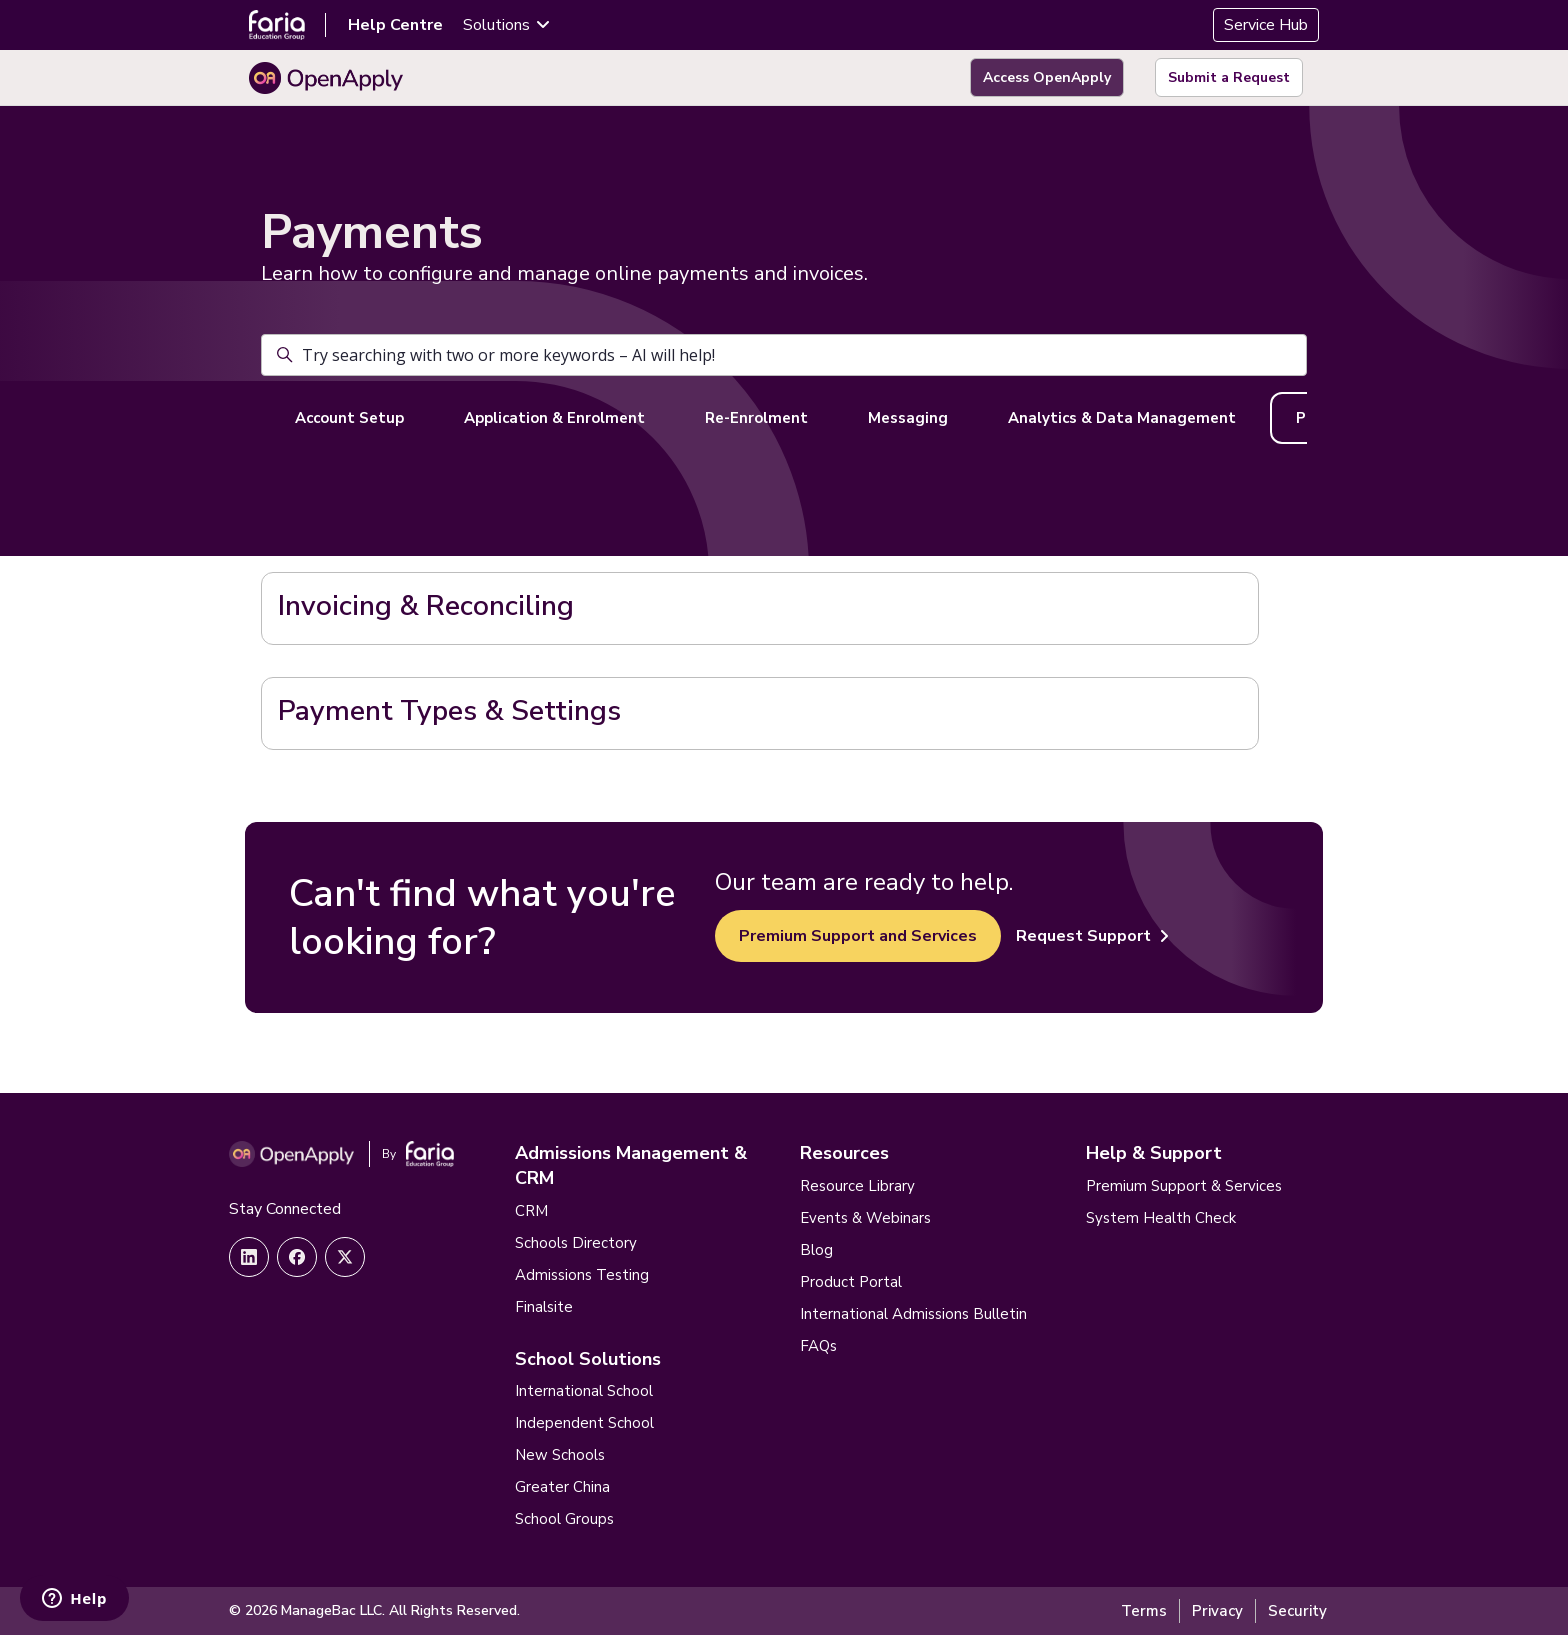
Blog (816, 1250)
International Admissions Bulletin (913, 1314)
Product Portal (851, 1282)
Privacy (1217, 1611)
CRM (531, 1211)
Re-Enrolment (756, 418)
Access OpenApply (1047, 77)
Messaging (908, 418)
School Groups (564, 1519)
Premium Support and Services (858, 936)
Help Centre (395, 25)
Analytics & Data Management (1122, 418)
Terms (1144, 1611)
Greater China (562, 1487)
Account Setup (349, 418)
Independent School (584, 1423)
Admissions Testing (582, 1275)
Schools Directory (576, 1243)
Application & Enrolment (554, 418)
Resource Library (857, 1186)
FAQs (818, 1346)
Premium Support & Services (1184, 1186)
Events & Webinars (865, 1218)
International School (584, 1391)
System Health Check (1161, 1218)
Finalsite (544, 1307)
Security (1297, 1611)
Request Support (1092, 936)
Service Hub (1266, 25)
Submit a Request (1229, 77)
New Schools (560, 1455)
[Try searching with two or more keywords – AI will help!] (784, 355)
